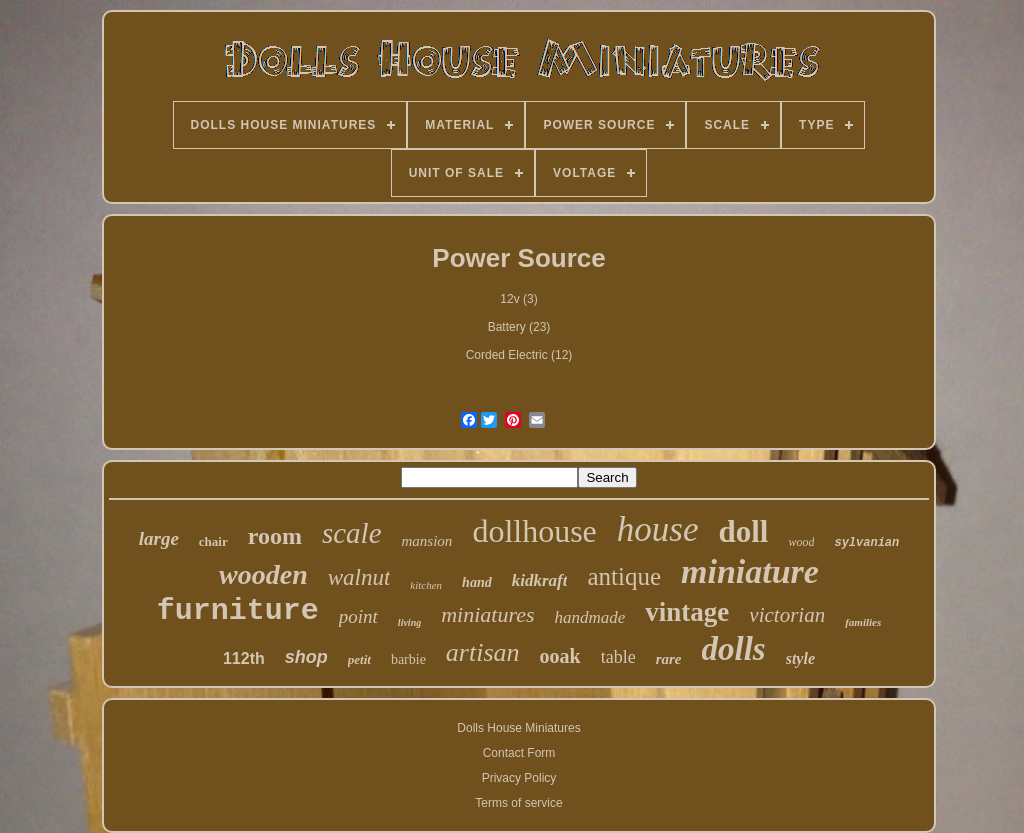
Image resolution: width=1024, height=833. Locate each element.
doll (743, 531)
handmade (590, 617)
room (275, 536)
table (618, 657)
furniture (238, 611)
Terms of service (518, 803)
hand (477, 582)
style (800, 658)
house (658, 529)
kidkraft (540, 580)
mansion (427, 541)
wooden (263, 574)
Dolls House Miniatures (518, 728)
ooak (560, 656)
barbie (408, 659)
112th (244, 658)
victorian (787, 615)
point (358, 616)
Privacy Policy (519, 778)
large (159, 538)
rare (669, 659)
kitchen (426, 585)
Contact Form (519, 753)
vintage (687, 612)
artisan (483, 652)
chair (213, 541)
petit (359, 659)
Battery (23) (519, 327)
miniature (750, 571)
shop (306, 657)
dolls (734, 649)
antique (624, 576)
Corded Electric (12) (519, 355)
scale (352, 533)
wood (801, 542)
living (409, 622)
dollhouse (534, 531)
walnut (359, 577)
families (863, 622)
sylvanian (866, 543)
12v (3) (518, 299)
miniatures (487, 614)
